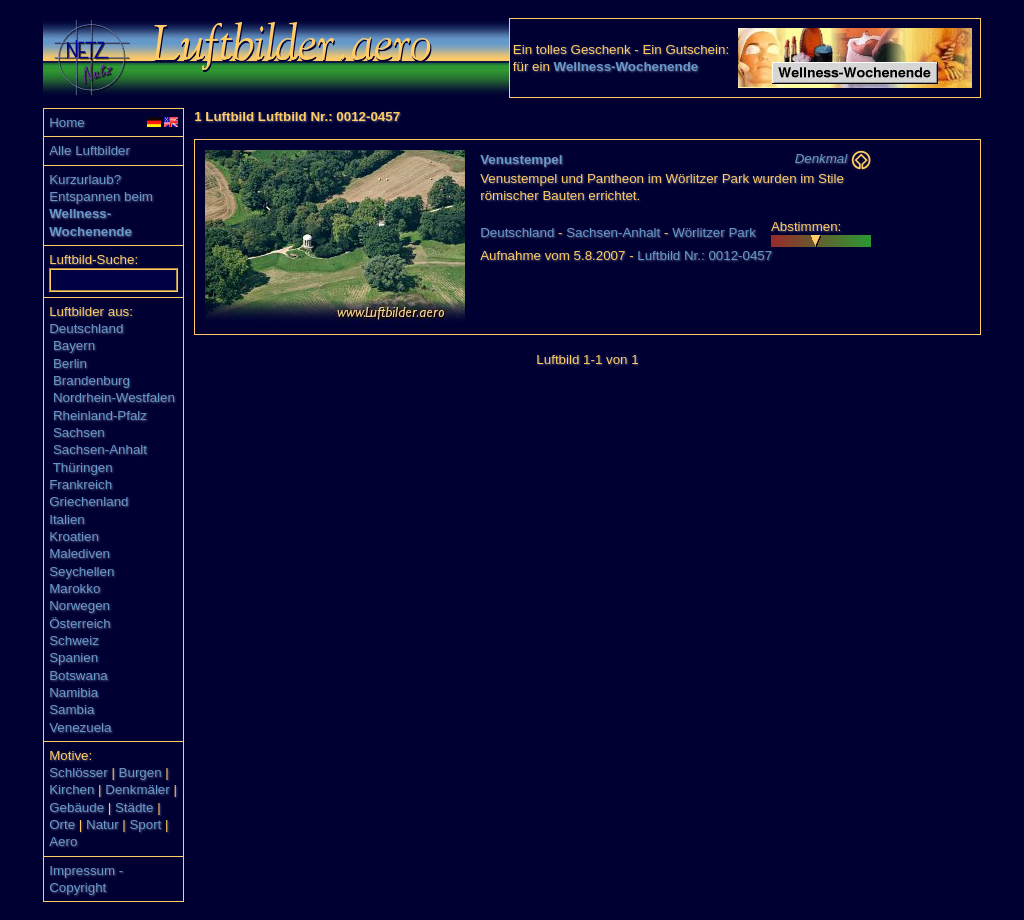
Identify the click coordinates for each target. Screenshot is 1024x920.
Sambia (71, 709)
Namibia (73, 692)
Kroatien (74, 536)
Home (67, 122)
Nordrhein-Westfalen (114, 397)
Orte (62, 824)
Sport (145, 824)
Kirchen (71, 789)
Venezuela (80, 727)
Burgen (140, 772)
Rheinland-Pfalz (100, 415)
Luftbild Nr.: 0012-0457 (704, 255)
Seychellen (81, 571)
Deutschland (86, 328)
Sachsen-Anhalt (100, 449)
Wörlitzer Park (714, 232)
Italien (67, 519)
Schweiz (74, 640)
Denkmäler (137, 789)
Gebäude (76, 807)
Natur (102, 824)
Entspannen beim (101, 196)
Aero (63, 841)
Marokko (74, 588)
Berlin (70, 363)
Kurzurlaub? (85, 179)
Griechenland (88, 501)
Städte (134, 807)
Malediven (79, 553)
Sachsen (79, 432)
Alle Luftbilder (89, 150)
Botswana (78, 675)
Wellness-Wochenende (626, 66)
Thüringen (83, 467)
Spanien (73, 657)
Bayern (74, 345)
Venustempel (521, 159)
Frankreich (80, 484)
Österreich (79, 623)
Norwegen (79, 605)
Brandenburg (91, 380)
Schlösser (78, 772)
